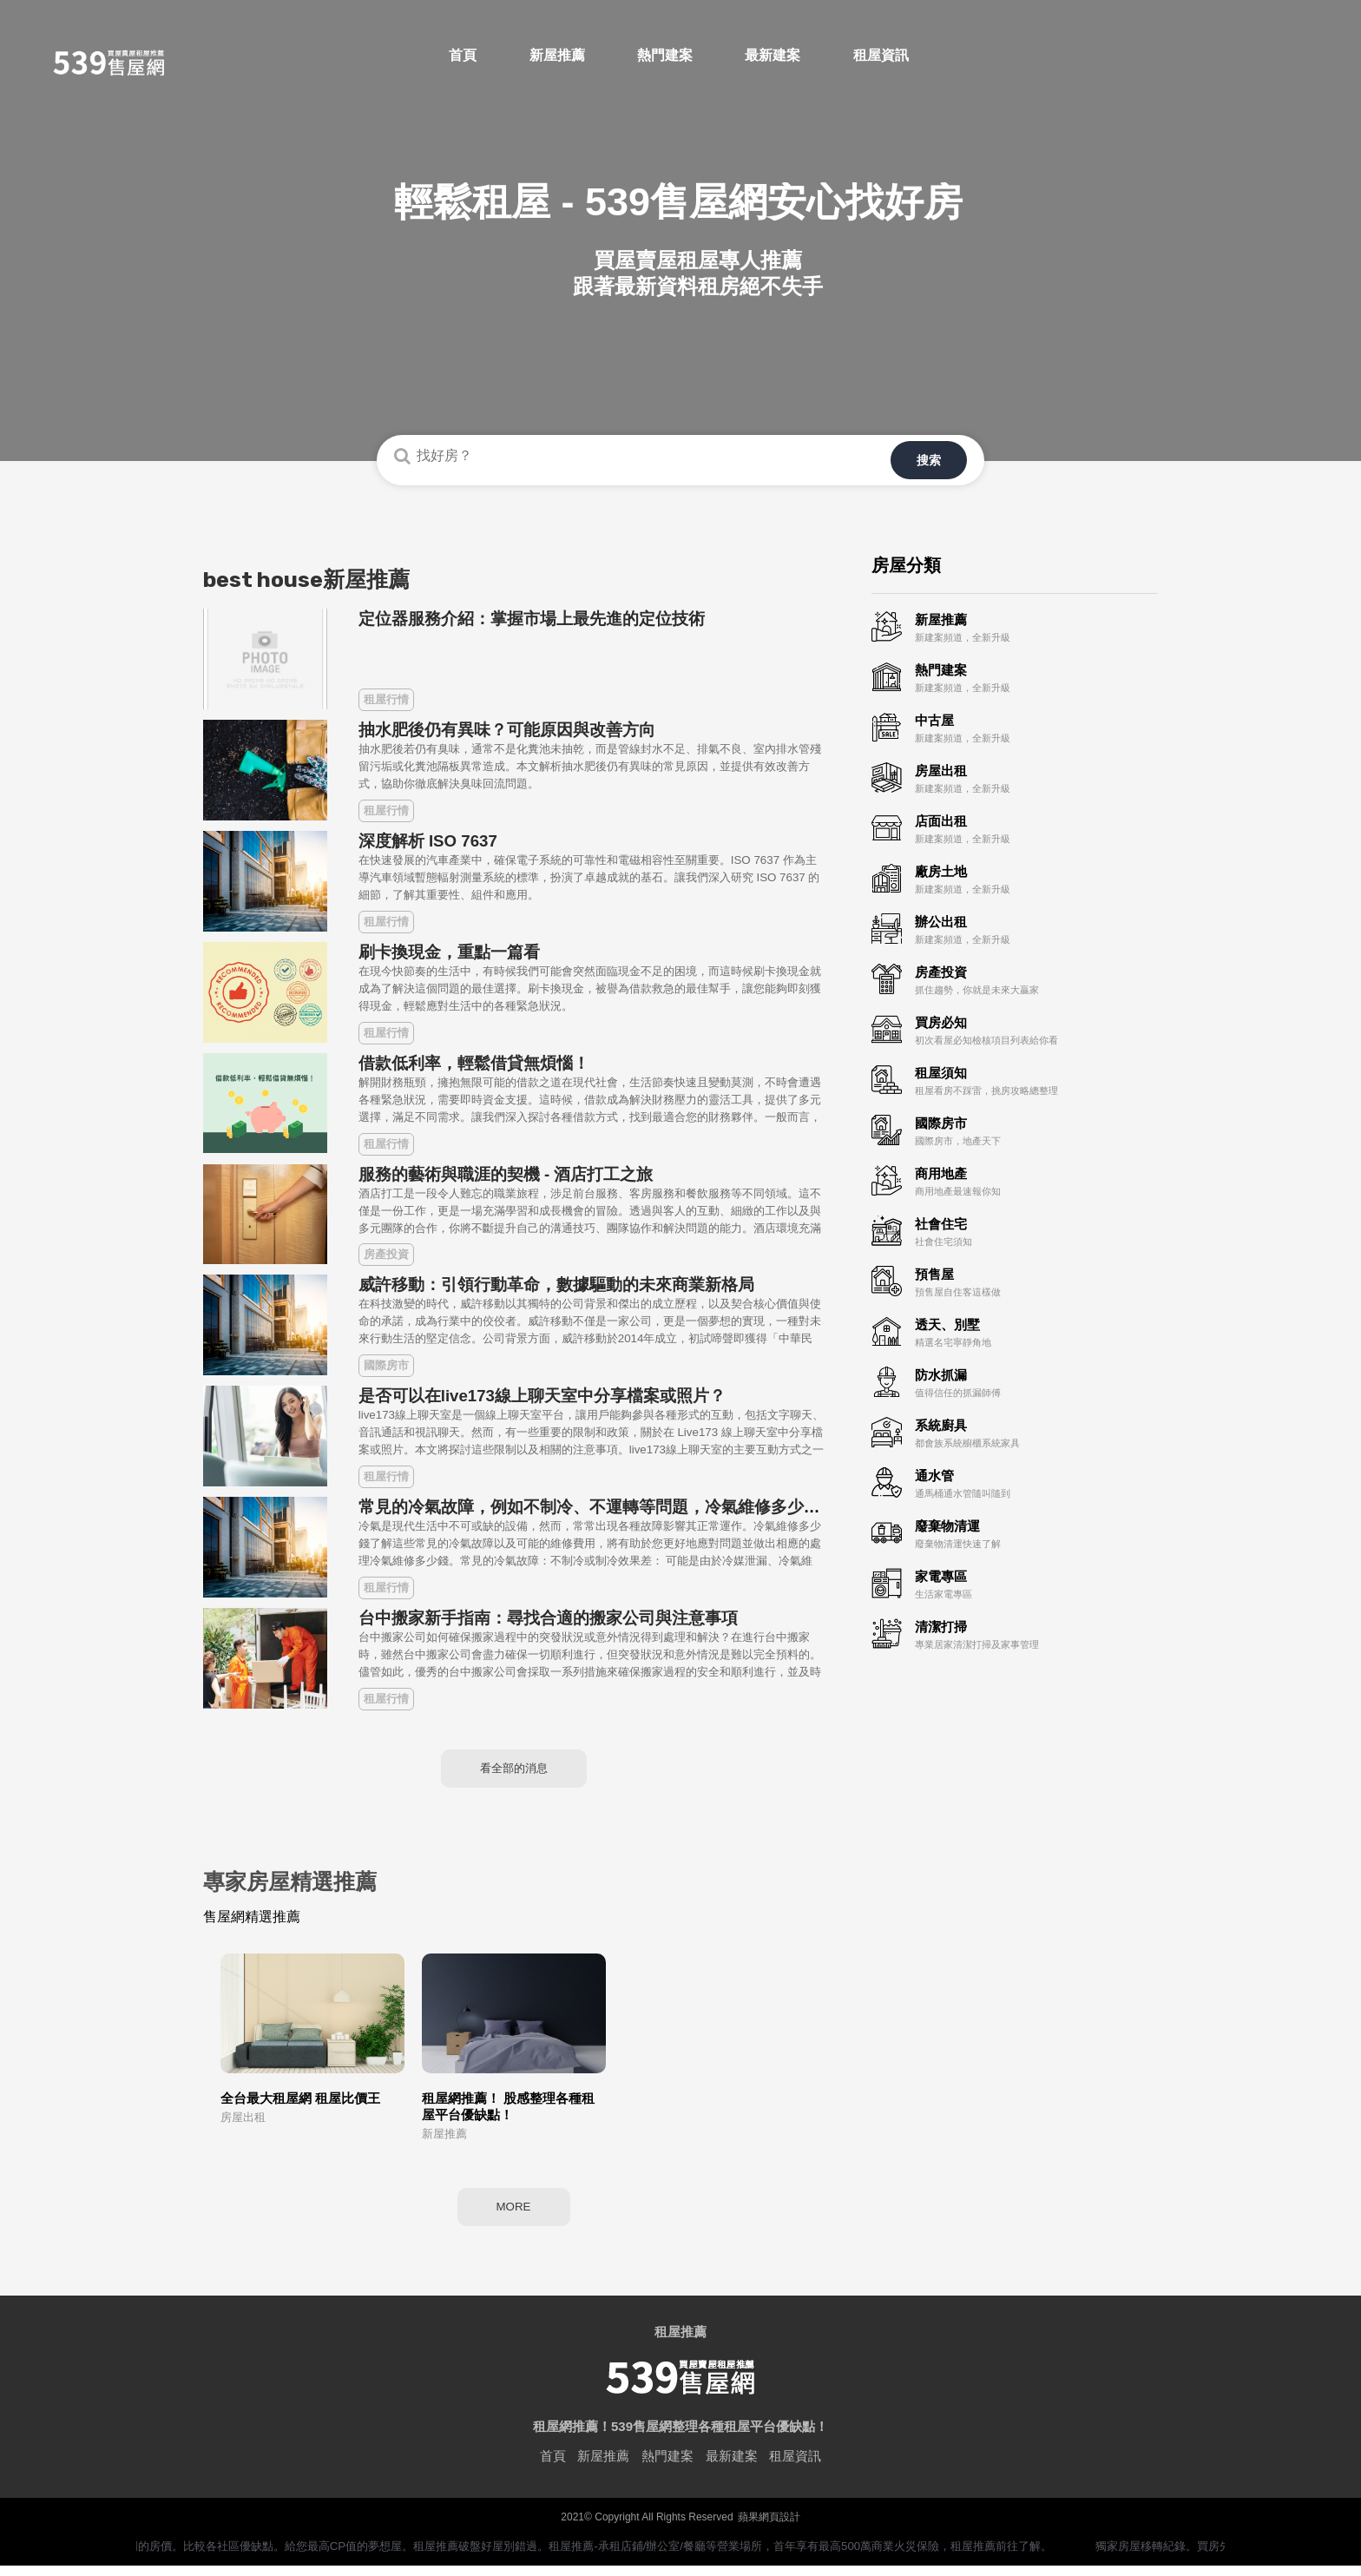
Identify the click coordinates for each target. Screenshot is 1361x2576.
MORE (513, 2213)
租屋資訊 (795, 2466)
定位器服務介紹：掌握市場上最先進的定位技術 (531, 612)
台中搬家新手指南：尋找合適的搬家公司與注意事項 (548, 1611)
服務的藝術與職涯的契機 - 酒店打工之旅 (506, 1167)
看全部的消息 (514, 1766)
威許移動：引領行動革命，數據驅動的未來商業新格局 (556, 1277)
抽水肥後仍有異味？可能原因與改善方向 (506, 723)
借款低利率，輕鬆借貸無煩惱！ (473, 1056)
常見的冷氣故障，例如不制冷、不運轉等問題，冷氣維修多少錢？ (597, 1500)
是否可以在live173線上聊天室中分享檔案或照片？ (542, 1389)
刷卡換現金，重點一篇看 (449, 945)
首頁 (553, 2466)
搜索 (941, 457)
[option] (680, 230)
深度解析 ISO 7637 (427, 834)
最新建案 (732, 2466)
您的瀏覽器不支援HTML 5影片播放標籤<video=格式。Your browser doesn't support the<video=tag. (680, 340)
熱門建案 (667, 2466)
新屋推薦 (603, 2466)
